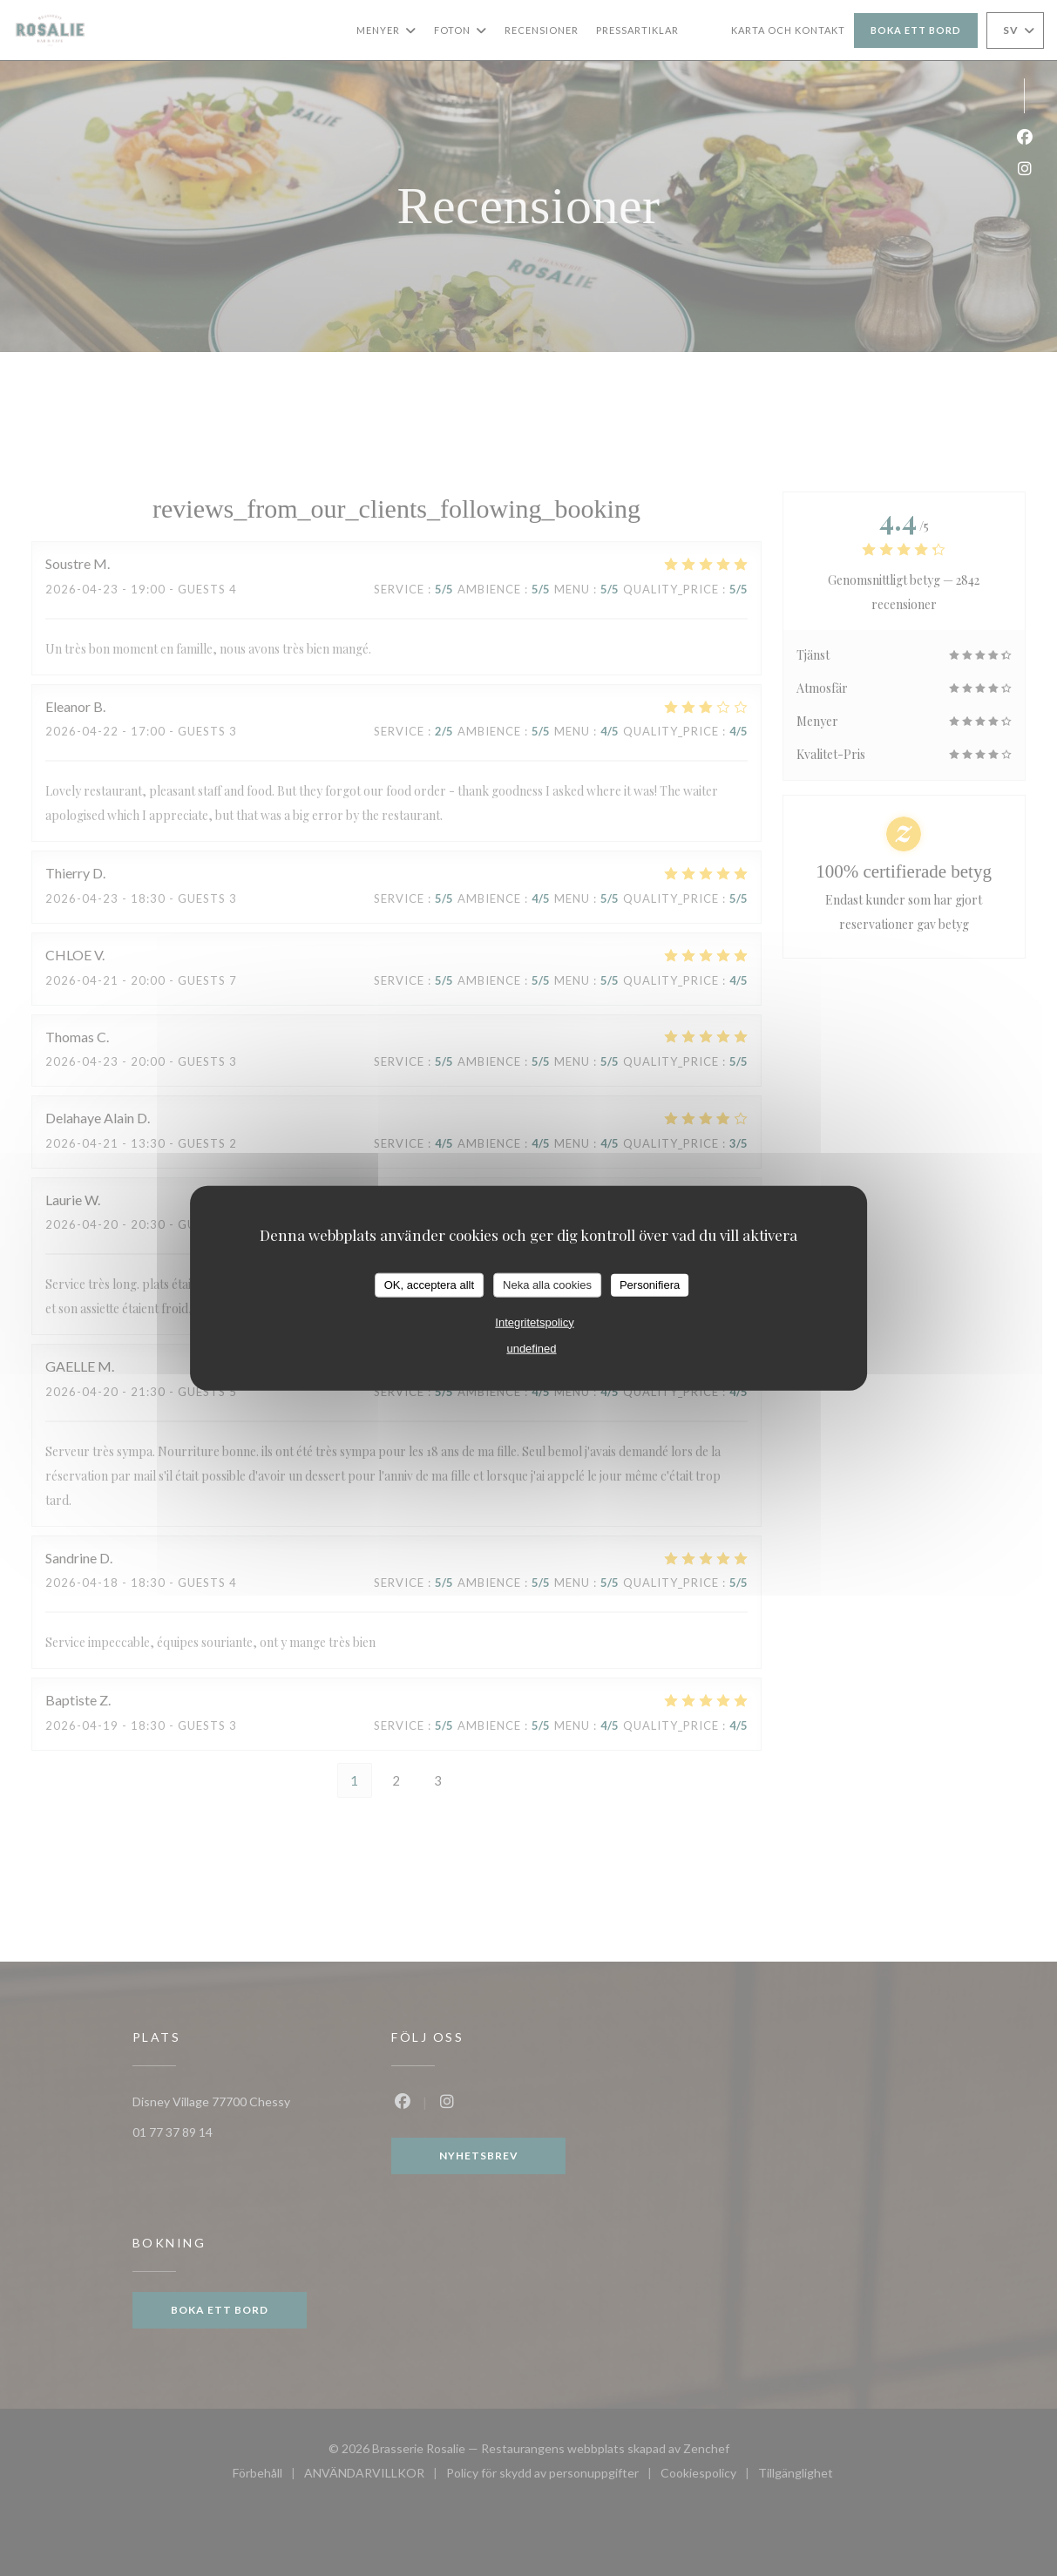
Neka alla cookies (547, 1284)
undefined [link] (531, 1347)
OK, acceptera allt (429, 1284)
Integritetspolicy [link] (534, 1321)
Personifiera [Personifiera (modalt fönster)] (650, 1284)
